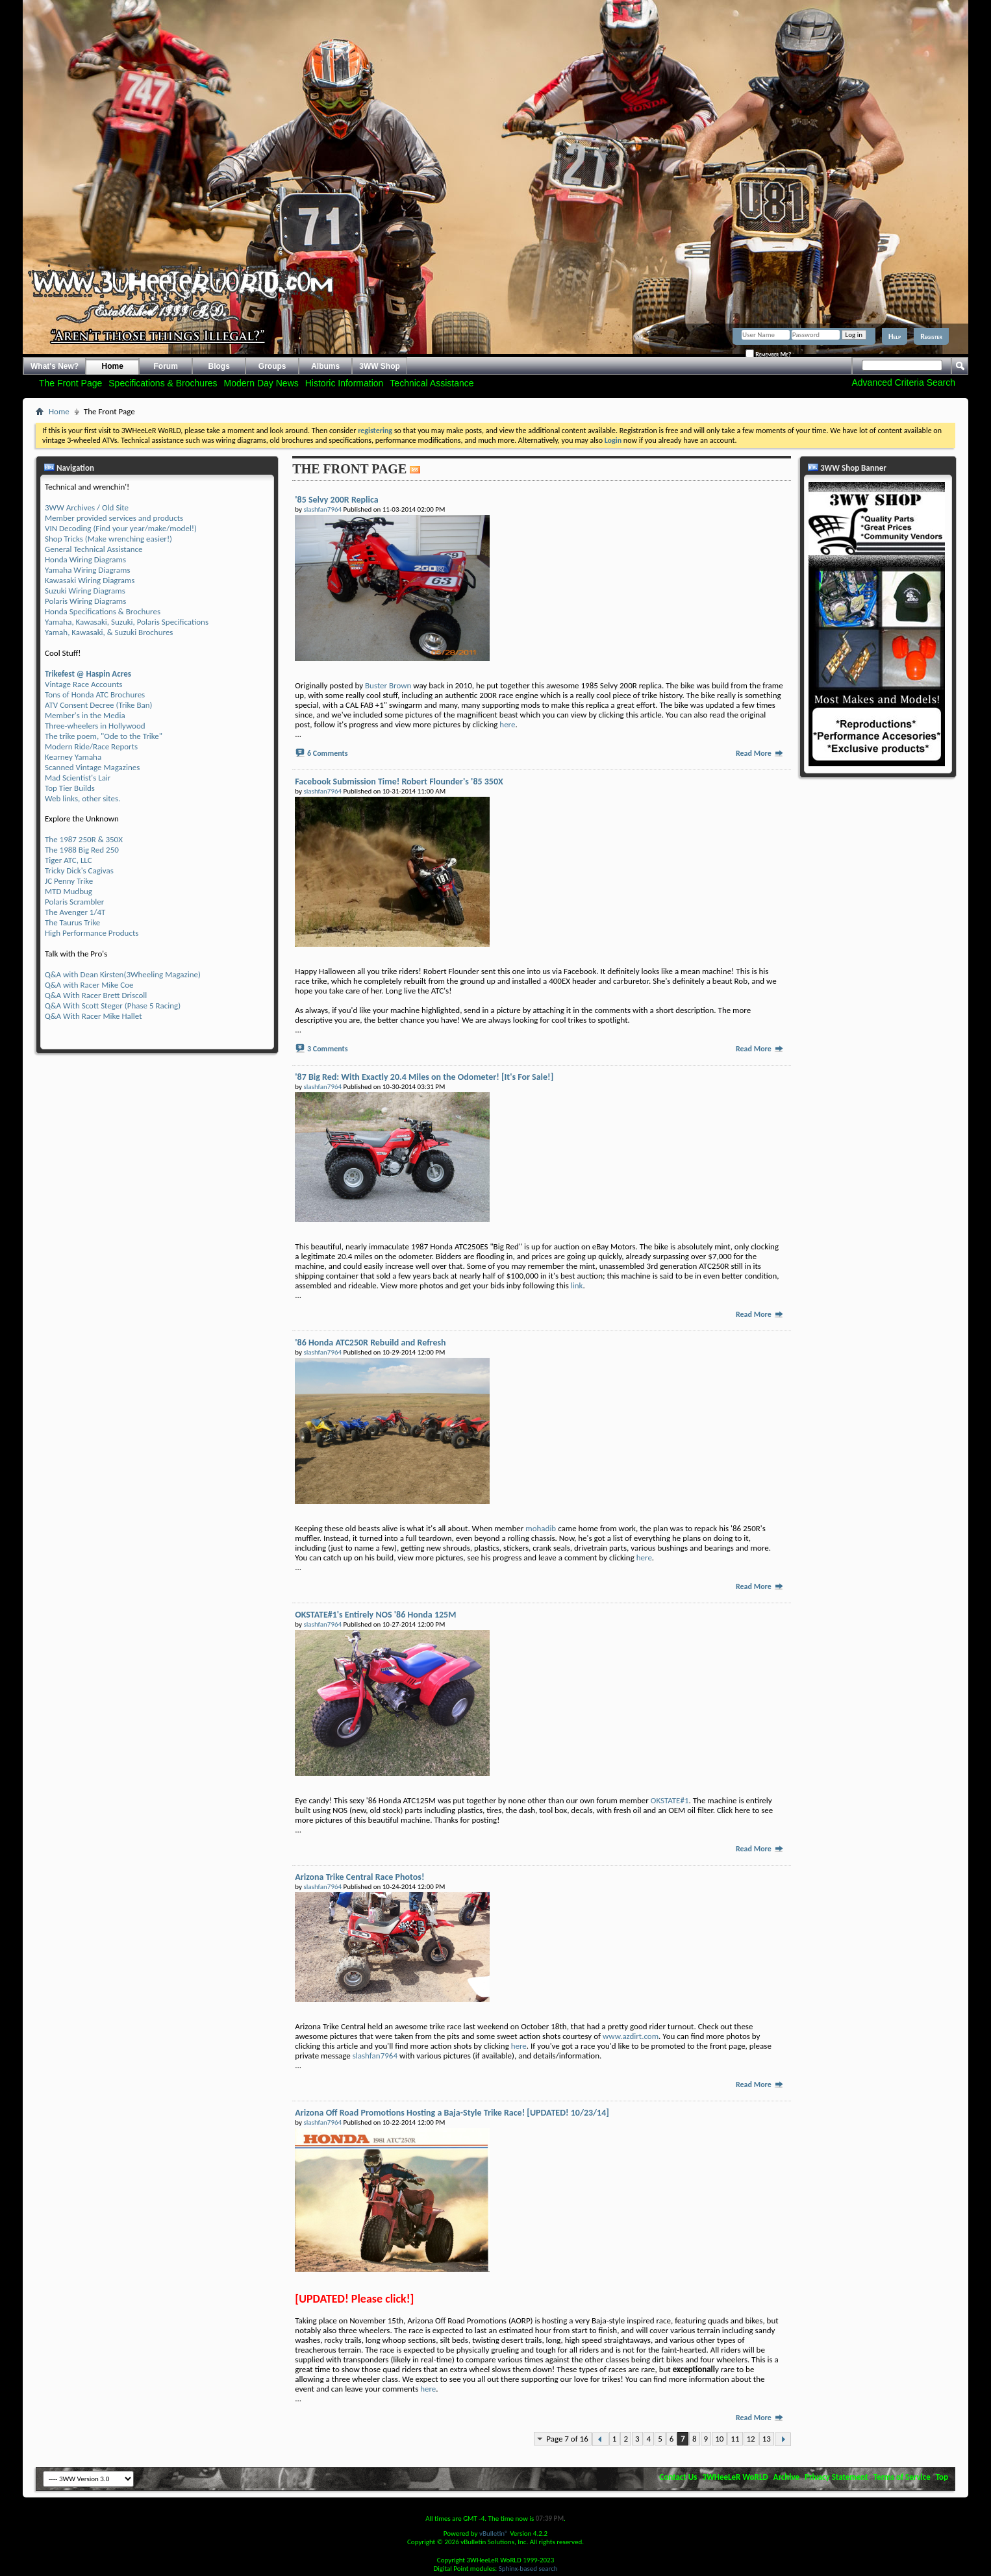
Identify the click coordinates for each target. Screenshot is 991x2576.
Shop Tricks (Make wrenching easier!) (108, 539)
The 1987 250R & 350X (84, 839)
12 (751, 2439)
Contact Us (678, 2477)
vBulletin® (493, 2533)
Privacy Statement (836, 2477)
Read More (760, 753)
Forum (166, 366)
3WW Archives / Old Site (87, 507)
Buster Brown (388, 685)
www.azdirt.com (631, 2036)
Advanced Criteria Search (903, 382)
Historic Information (344, 383)
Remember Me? (768, 353)
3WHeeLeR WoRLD (735, 2477)
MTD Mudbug (68, 891)
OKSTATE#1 (670, 1800)
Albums (325, 366)
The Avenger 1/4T (75, 912)
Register (931, 336)
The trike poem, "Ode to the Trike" (103, 736)
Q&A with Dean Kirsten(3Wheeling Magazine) (123, 974)
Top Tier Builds (70, 788)
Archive (786, 2477)
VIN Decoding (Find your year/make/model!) (121, 528)
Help (894, 336)
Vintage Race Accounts (83, 684)
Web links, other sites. (82, 798)
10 (719, 2439)
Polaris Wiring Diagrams (85, 601)
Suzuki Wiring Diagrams (85, 590)
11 (735, 2439)
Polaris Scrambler (74, 902)
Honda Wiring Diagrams (85, 559)
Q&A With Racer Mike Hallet (93, 1016)
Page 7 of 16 (567, 2439)
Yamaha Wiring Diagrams (88, 570)
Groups (272, 366)
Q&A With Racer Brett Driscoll (96, 995)
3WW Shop (379, 366)
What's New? (55, 366)
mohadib (540, 1528)
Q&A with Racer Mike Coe (89, 985)
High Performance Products (91, 933)
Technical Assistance (431, 383)
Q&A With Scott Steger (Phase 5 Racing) (113, 1005)
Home (112, 366)
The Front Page (70, 383)
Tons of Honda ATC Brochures (95, 694)
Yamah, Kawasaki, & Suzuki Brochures (109, 632)
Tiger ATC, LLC (68, 860)
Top (942, 2477)
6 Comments (327, 753)
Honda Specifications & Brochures (102, 611)
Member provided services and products (114, 518)
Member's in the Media (85, 715)
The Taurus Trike (72, 922)
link (577, 1285)
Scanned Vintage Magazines (92, 767)
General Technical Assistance (94, 549)
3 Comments (327, 1048)
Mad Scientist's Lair (77, 777)
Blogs (219, 366)
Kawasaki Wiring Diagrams (89, 580)
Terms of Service (902, 2477)
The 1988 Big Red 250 (82, 850)
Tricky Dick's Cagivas (79, 870)
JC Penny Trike (69, 881)
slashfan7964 (375, 2055)
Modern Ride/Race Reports (91, 746)
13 (766, 2439)
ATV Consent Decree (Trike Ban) (98, 705)
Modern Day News (261, 383)
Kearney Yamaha (73, 757)
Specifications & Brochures (162, 383)
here (507, 724)
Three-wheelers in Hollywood (95, 726)
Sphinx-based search (528, 2568)
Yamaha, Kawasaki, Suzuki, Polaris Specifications (126, 622)
